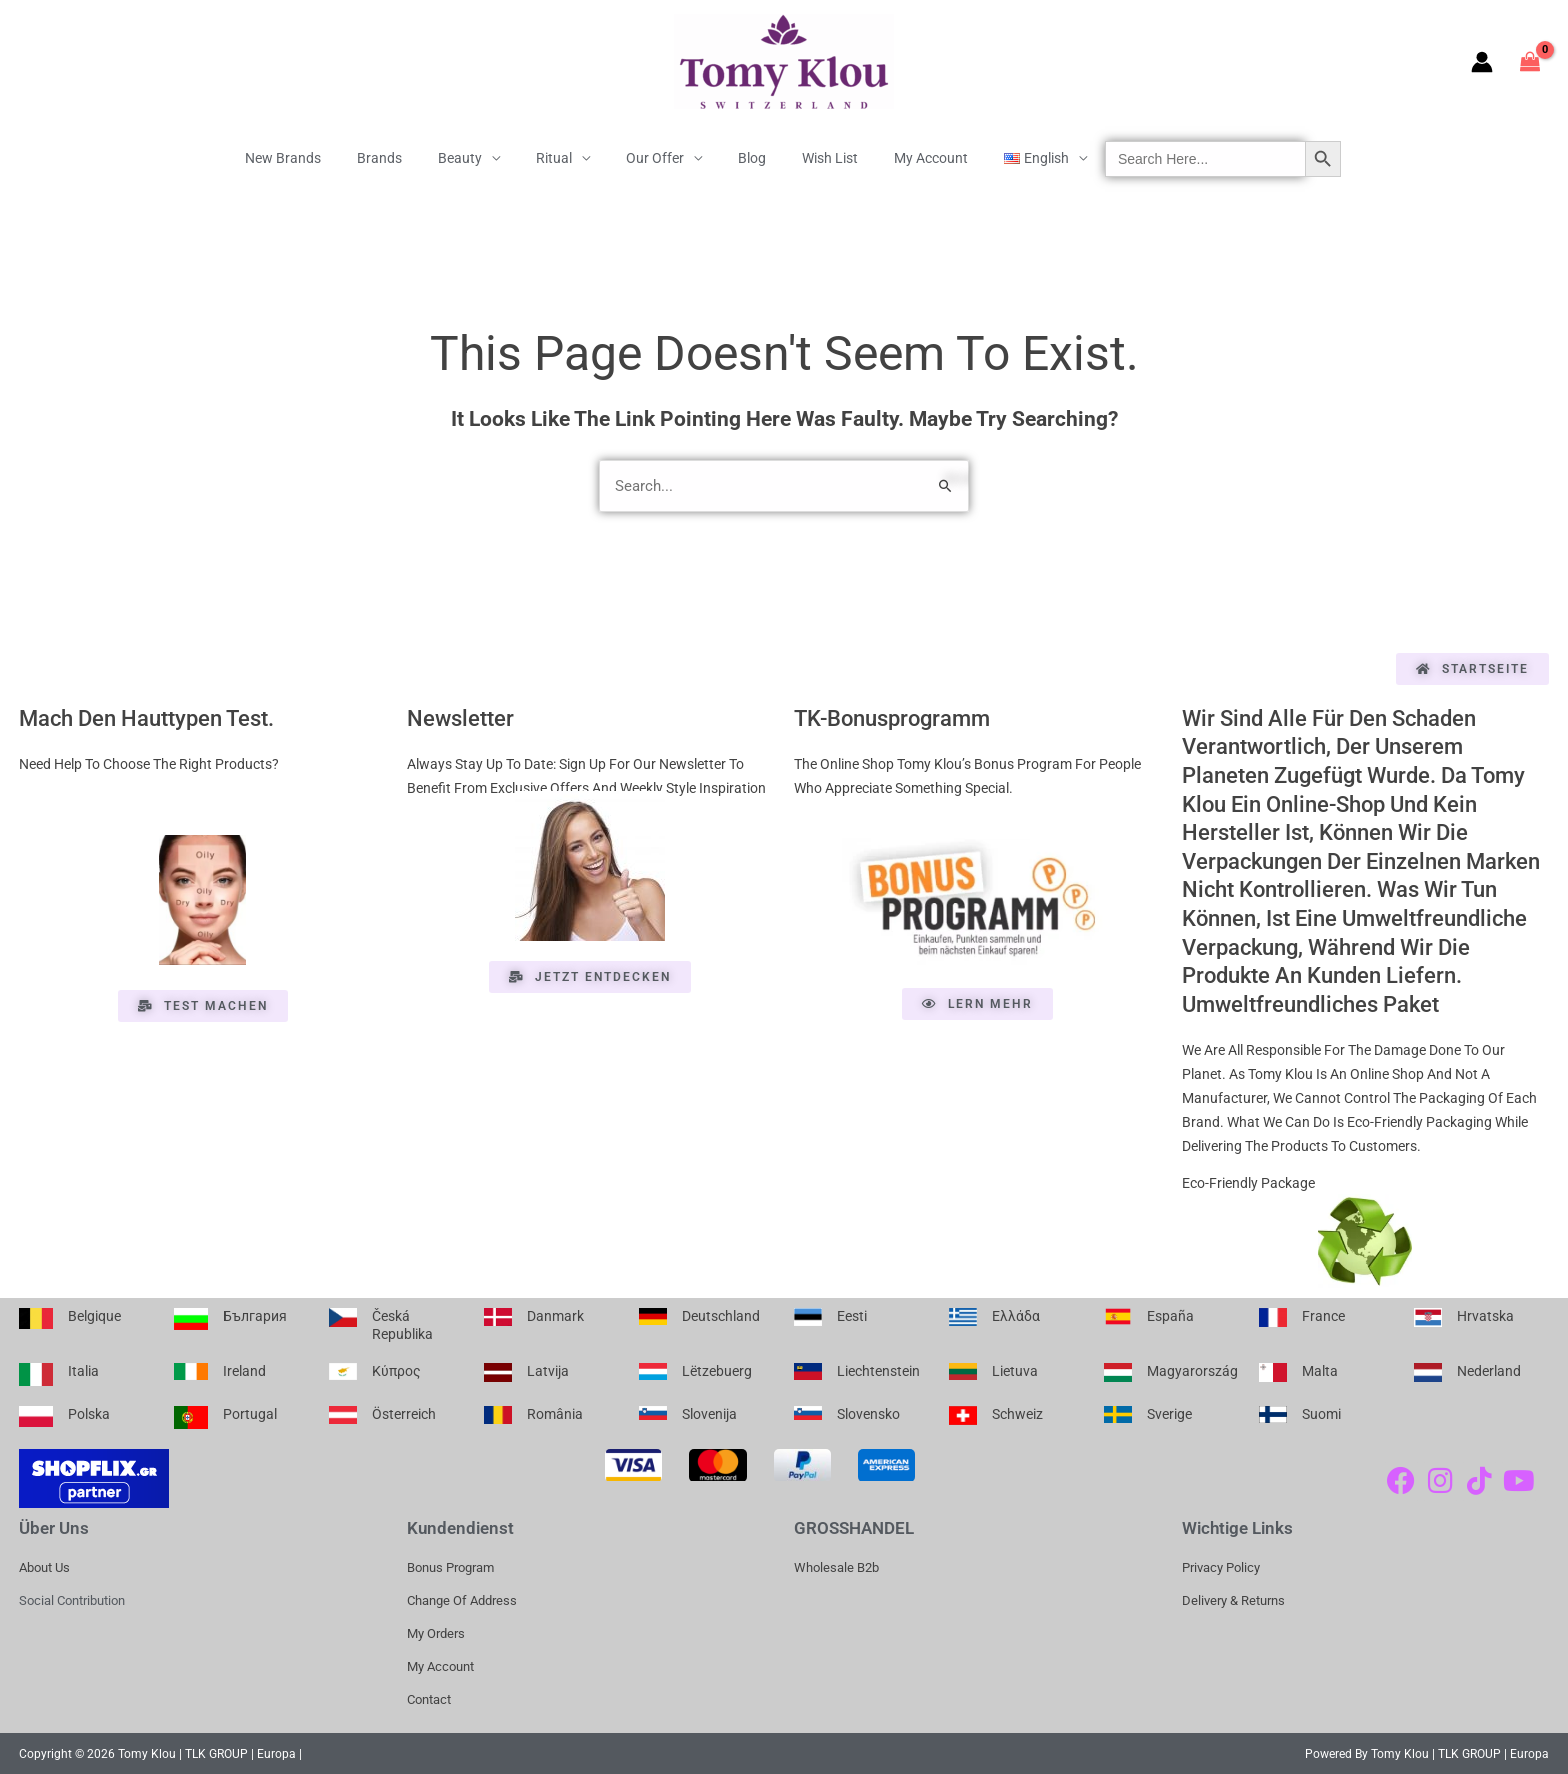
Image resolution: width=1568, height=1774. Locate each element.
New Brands (315, 158)
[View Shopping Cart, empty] (1530, 61)
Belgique (94, 1314)
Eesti (852, 1314)
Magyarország (1192, 1369)
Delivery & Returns (1233, 1598)
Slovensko (868, 1411)
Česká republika (402, 1323)
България (255, 1314)
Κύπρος (396, 1369)
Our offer (655, 158)
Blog (744, 158)
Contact (429, 1697)
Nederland (1489, 1369)
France (1323, 1314)
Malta (1320, 1369)
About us (44, 1565)
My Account (907, 158)
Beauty (476, 158)
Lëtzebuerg (717, 1369)
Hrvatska (1485, 1314)
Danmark (555, 1314)
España (1170, 1314)
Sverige (1169, 1411)
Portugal (250, 1411)
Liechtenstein (878, 1369)
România (555, 1411)
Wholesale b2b (836, 1565)
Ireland (244, 1369)
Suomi (1321, 1411)
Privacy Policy (1221, 1565)
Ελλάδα (1016, 1314)
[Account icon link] (1482, 62)
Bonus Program (450, 1565)
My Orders (436, 1631)
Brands (403, 158)
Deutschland (721, 1314)
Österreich (404, 1411)
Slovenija (709, 1411)
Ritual (562, 158)
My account (440, 1664)
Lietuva (1015, 1369)
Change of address (462, 1598)
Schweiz (1017, 1411)
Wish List (814, 158)
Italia (83, 1369)
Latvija (548, 1369)
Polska (89, 1411)
